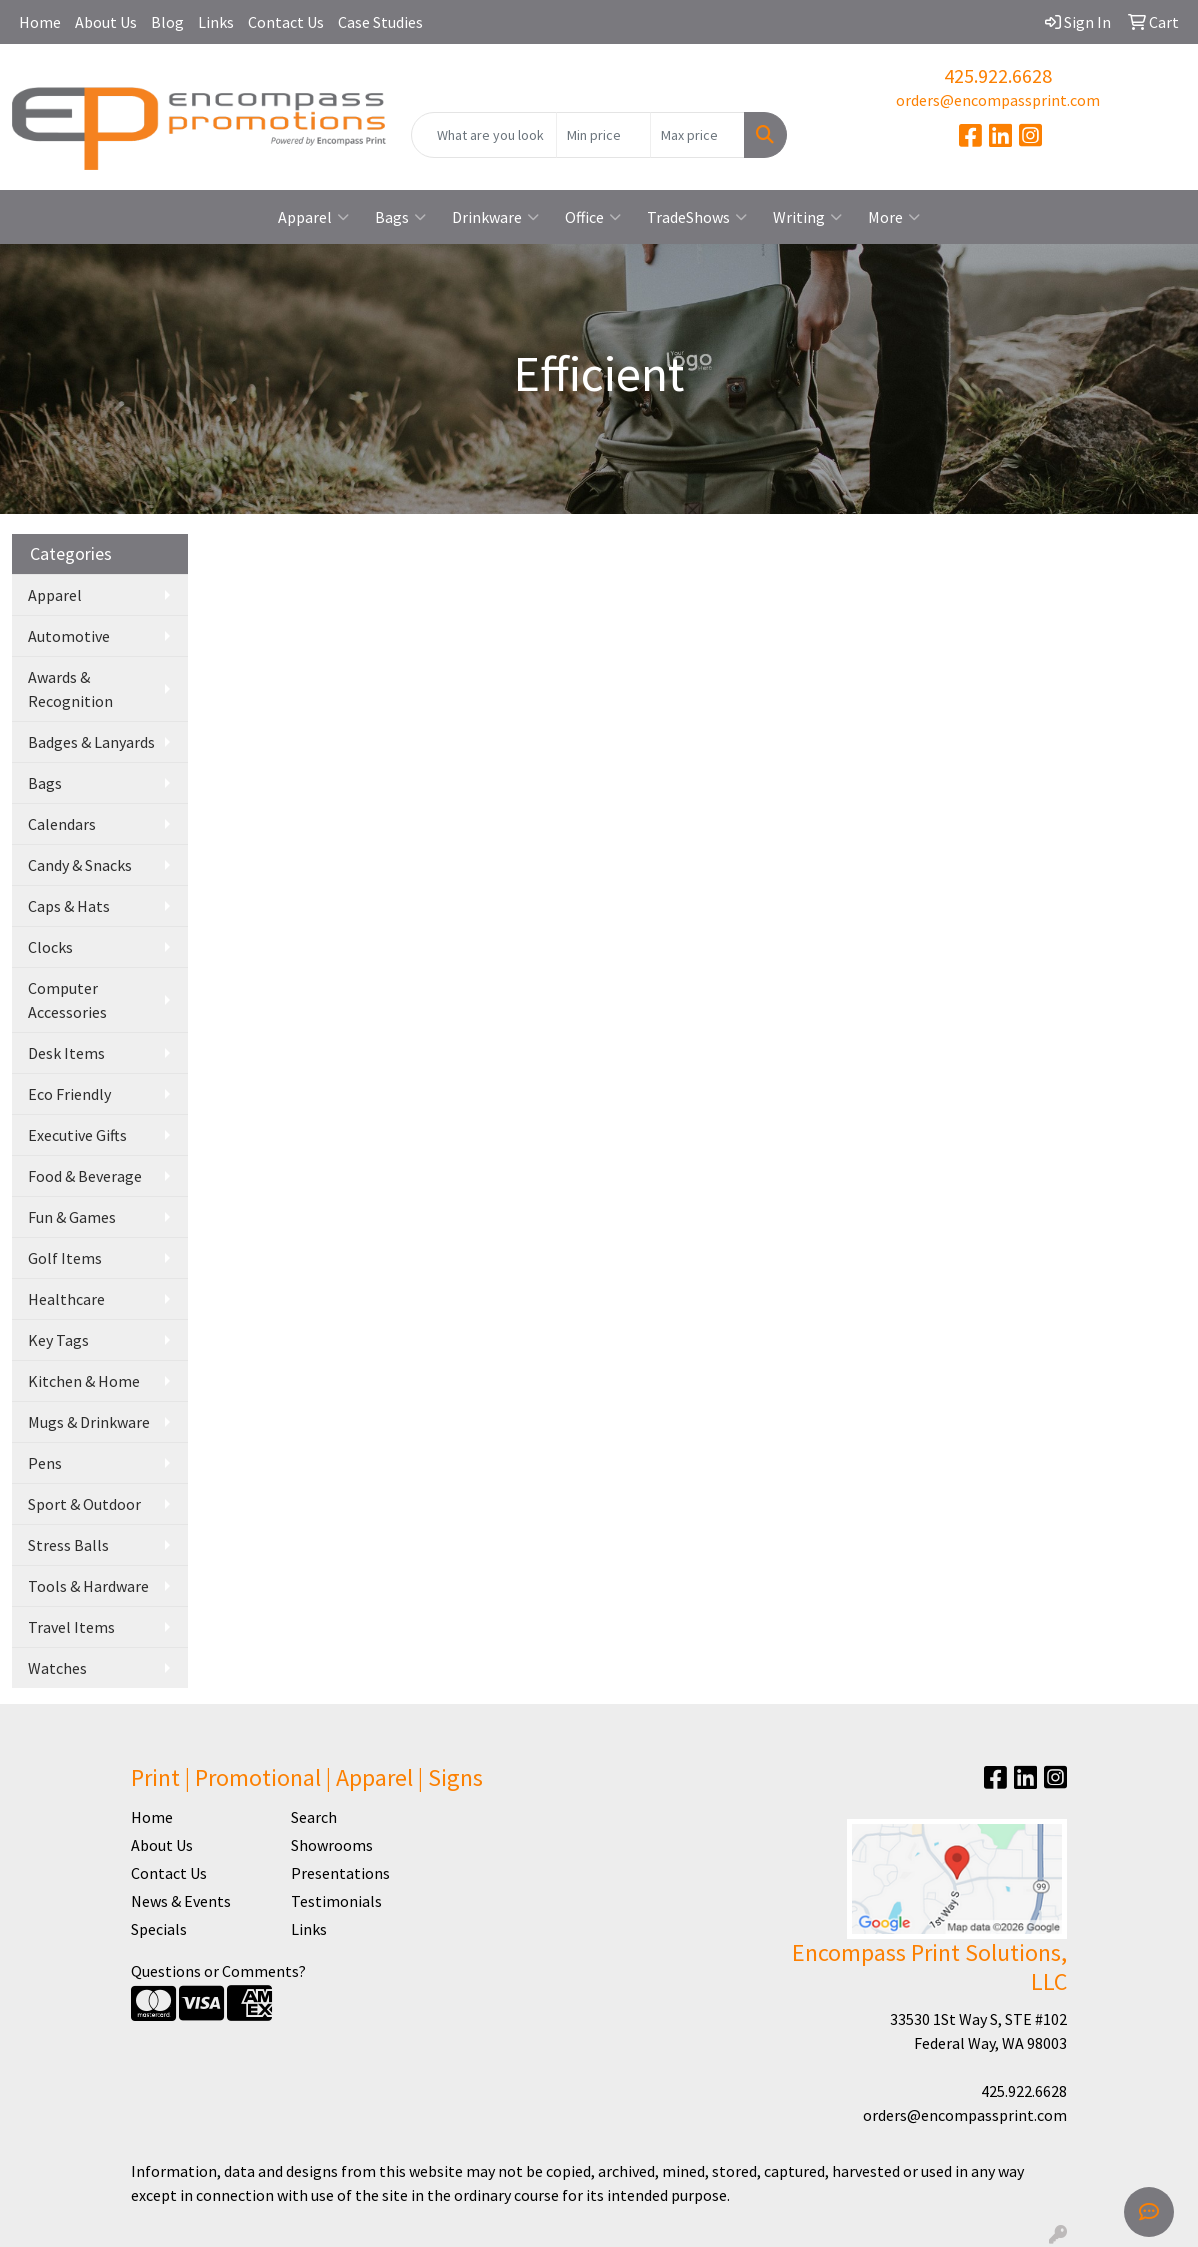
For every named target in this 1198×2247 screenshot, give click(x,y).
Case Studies (380, 22)
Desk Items (66, 1053)
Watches (57, 1668)
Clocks (50, 947)
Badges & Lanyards (91, 742)
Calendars (62, 824)
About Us (106, 22)
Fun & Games (72, 1217)
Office (593, 217)
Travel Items (71, 1627)
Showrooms (332, 1845)
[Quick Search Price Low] (603, 135)
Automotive (69, 636)
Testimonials (336, 1901)
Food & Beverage (85, 1176)
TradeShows (697, 217)
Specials (159, 1929)
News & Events (181, 1901)
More (894, 217)
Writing (807, 217)
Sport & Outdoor (84, 1504)
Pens (45, 1463)
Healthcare (66, 1299)
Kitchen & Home (84, 1381)
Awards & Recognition (70, 689)
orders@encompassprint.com (998, 100)
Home (40, 22)
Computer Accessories (67, 1000)
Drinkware (495, 217)
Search (314, 1817)
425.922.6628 (998, 75)
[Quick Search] (483, 135)
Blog (167, 22)
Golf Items (65, 1258)
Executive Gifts (77, 1135)
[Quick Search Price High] (697, 135)
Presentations (340, 1873)
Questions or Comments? (218, 1971)
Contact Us (286, 22)
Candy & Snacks (80, 865)
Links (216, 22)
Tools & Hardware (88, 1586)
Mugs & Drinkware (89, 1422)
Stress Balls (68, 1545)
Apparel (313, 217)
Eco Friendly (69, 1094)
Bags (400, 217)
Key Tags (58, 1340)
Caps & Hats (69, 906)
